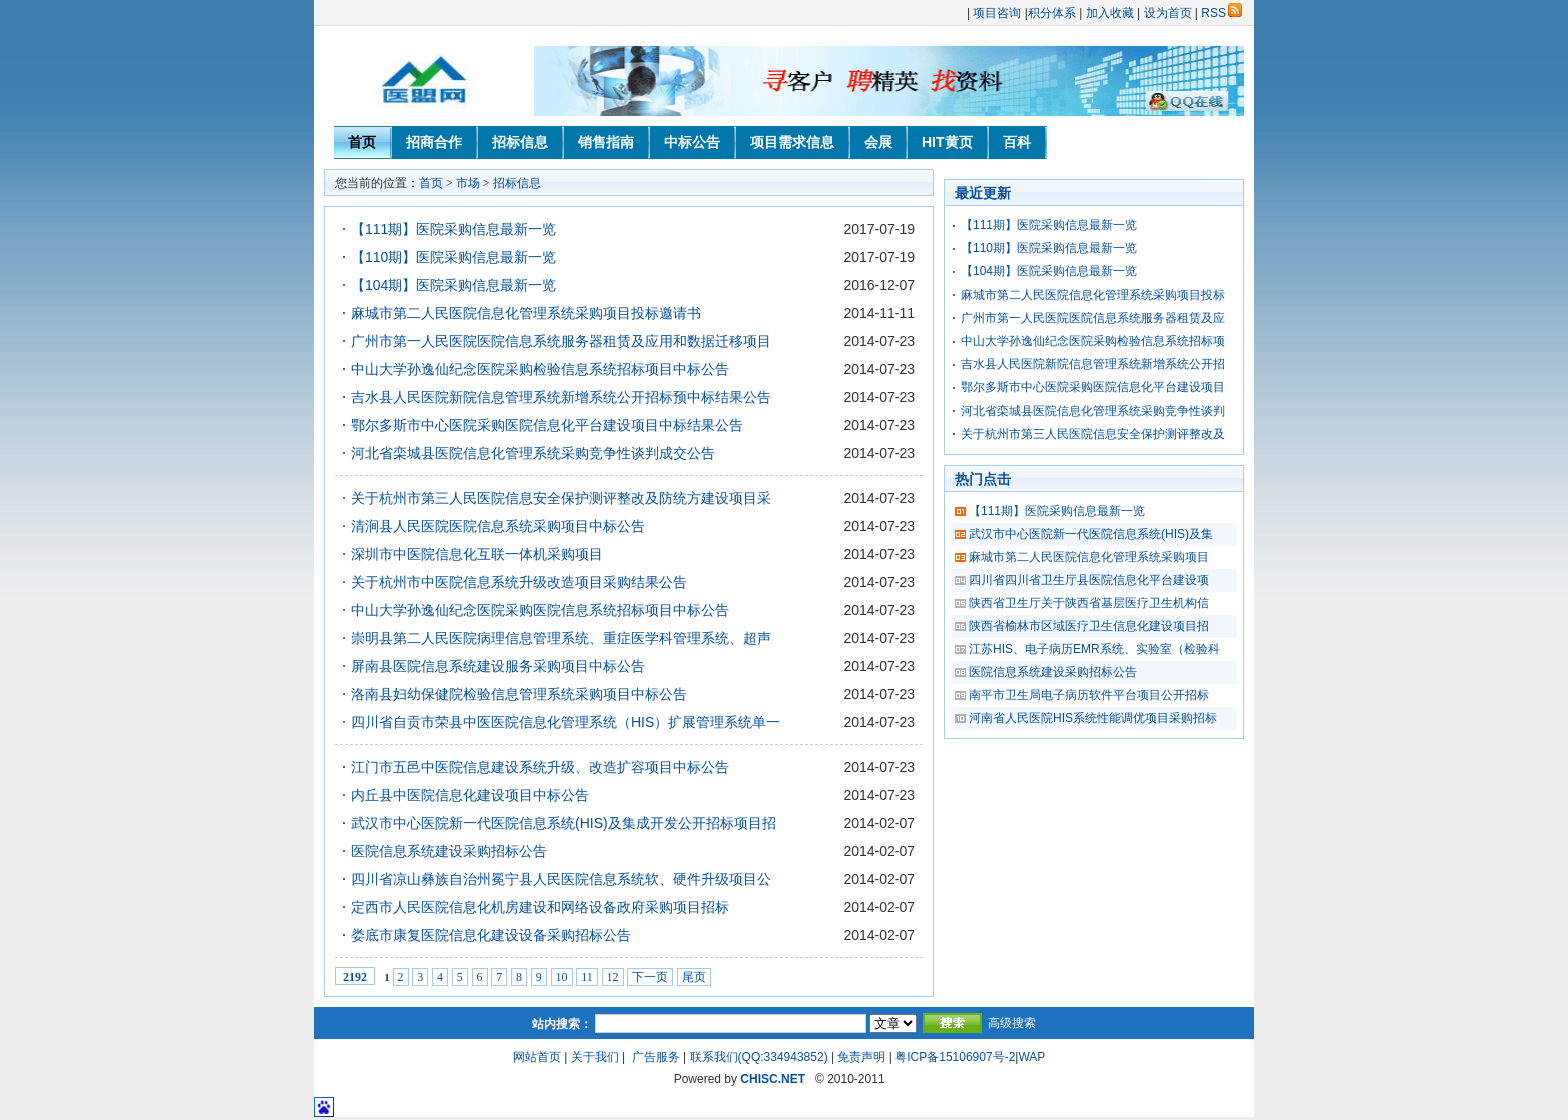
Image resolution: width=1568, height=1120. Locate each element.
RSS (1221, 13)
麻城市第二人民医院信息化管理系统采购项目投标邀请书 (526, 313)
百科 (1017, 142)
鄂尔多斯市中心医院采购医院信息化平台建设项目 (1093, 387)
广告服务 (656, 1057)
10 (562, 977)
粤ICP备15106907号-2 (955, 1057)
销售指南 (606, 142)
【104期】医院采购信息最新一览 (453, 285)
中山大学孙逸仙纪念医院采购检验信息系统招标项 (1093, 341)
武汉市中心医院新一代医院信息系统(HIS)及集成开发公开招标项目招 (563, 823)
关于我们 (595, 1057)
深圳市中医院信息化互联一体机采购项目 (477, 554)
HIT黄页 (947, 142)
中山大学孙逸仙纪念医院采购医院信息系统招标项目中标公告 (540, 610)
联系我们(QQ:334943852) (759, 1057)
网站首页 (537, 1057)
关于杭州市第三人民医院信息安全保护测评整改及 (1093, 434)
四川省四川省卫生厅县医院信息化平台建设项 (1089, 580)
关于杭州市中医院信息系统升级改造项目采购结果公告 (519, 582)
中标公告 (692, 142)
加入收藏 (1110, 13)
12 (613, 977)
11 (587, 977)
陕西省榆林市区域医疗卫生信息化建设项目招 (1089, 626)
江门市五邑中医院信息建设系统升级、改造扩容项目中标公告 (540, 767)
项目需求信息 (792, 142)
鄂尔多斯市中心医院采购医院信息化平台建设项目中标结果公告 (547, 425)
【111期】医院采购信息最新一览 (453, 229)
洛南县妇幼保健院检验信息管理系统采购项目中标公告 (519, 694)
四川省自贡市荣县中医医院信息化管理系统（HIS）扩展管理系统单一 (565, 722)
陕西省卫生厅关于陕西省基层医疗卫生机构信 (1089, 603)
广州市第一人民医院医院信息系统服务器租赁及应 (1093, 318)
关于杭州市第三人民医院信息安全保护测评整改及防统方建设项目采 (561, 498)
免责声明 (861, 1057)
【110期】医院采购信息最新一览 (453, 257)
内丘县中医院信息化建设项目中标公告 (470, 795)
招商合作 (434, 142)
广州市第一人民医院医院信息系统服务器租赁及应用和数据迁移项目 (561, 341)
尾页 (694, 977)
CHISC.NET (772, 1079)
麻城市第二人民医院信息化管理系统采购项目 (1089, 557)
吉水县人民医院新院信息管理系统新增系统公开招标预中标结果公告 (561, 397)
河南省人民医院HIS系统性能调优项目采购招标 (1093, 718)
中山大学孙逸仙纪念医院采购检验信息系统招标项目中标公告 (540, 369)
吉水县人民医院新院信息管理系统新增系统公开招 (1093, 364)
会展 (878, 142)
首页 (362, 142)
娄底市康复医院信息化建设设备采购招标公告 (491, 935)
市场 (468, 183)
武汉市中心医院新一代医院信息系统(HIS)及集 (1091, 534)
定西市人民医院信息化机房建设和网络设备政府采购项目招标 (540, 907)
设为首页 (1168, 13)
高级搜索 (1012, 1023)
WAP (1031, 1057)
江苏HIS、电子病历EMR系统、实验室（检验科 (1094, 649)
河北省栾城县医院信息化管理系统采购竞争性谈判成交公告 (533, 453)
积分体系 (1052, 13)
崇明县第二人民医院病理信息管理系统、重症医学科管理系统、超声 (561, 638)
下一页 (650, 977)
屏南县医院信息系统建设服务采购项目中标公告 (498, 666)
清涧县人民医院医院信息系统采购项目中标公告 (498, 526)
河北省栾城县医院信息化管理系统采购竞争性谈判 (1093, 411)
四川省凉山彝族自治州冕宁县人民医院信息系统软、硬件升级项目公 (561, 879)
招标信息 (520, 142)
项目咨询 (997, 13)
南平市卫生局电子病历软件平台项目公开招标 (1089, 695)
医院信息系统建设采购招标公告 (449, 851)
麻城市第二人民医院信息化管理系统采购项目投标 (1093, 295)
